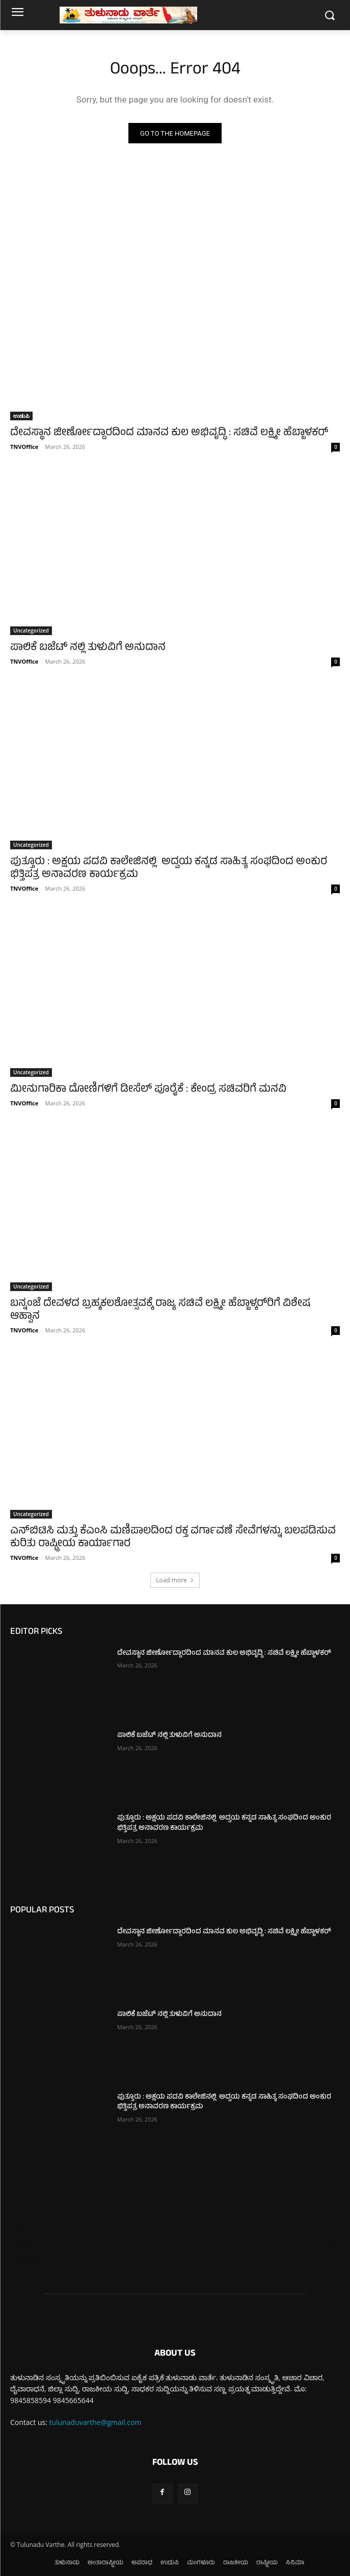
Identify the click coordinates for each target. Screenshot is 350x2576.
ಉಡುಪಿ (21, 415)
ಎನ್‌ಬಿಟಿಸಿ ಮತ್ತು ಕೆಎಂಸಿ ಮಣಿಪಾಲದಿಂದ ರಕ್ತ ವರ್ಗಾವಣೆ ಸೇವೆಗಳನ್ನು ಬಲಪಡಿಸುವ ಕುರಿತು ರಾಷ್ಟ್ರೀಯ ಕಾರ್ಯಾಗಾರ (173, 1538)
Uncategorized (31, 630)
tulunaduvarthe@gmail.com (95, 2422)
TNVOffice (24, 446)
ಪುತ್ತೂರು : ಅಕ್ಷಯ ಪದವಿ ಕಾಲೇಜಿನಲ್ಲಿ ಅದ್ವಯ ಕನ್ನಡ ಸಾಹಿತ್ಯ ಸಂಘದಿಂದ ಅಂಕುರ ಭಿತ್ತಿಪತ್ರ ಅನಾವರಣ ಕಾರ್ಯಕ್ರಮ (168, 868)
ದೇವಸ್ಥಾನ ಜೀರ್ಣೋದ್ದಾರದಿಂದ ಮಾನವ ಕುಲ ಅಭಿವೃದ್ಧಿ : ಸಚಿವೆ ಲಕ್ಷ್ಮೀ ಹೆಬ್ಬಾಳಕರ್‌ (169, 433)
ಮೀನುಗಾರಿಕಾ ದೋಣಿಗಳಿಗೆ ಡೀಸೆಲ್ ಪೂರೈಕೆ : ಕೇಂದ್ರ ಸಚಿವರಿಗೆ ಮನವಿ (148, 1090)
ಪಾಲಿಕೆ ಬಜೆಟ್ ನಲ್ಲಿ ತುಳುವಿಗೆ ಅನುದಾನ (88, 648)
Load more (175, 1580)
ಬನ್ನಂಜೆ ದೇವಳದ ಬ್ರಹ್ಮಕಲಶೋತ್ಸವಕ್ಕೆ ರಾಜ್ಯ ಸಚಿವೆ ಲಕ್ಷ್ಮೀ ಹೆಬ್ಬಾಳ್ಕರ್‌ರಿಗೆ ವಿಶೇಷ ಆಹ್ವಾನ (160, 1310)
